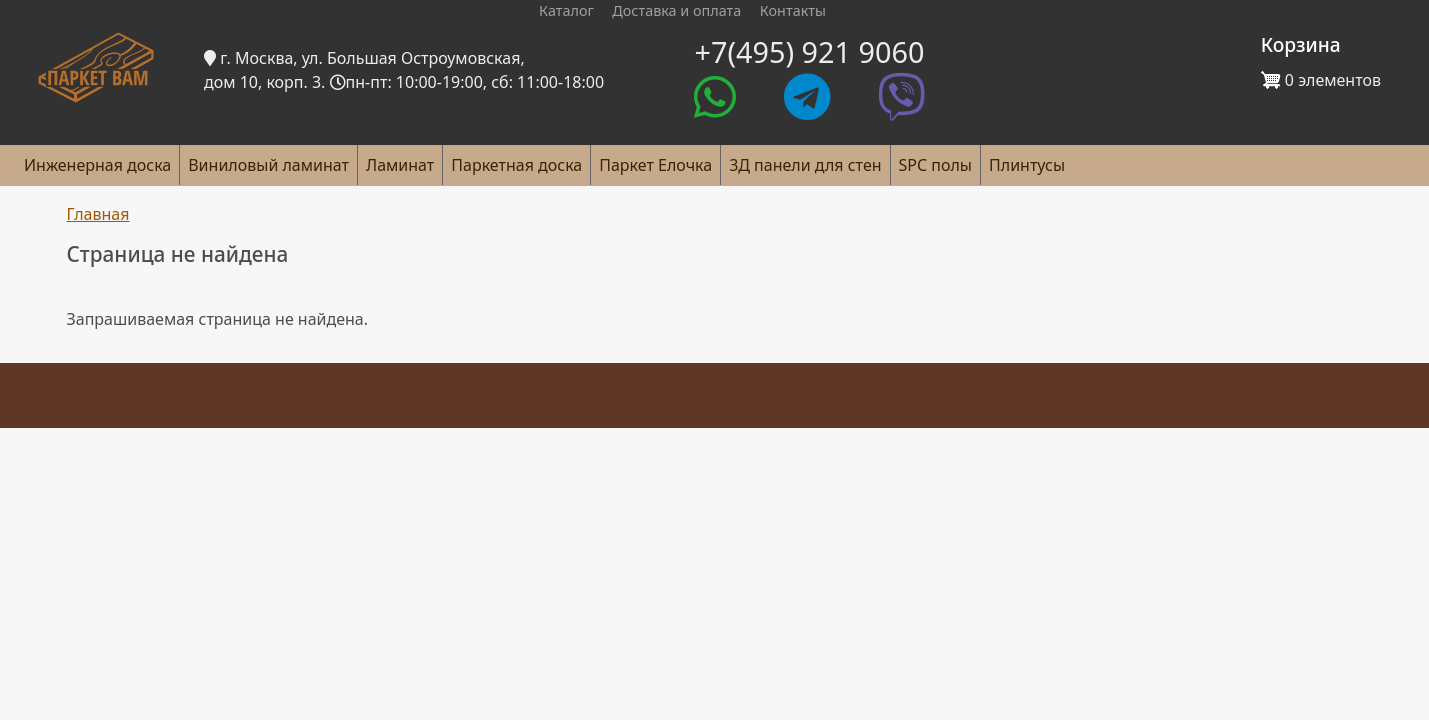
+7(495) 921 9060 (809, 51)
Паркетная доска (516, 165)
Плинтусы (1027, 165)
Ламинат (400, 165)
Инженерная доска (97, 165)
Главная (98, 214)
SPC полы (935, 165)
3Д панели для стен (805, 165)
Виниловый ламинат (268, 165)
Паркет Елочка (655, 165)
